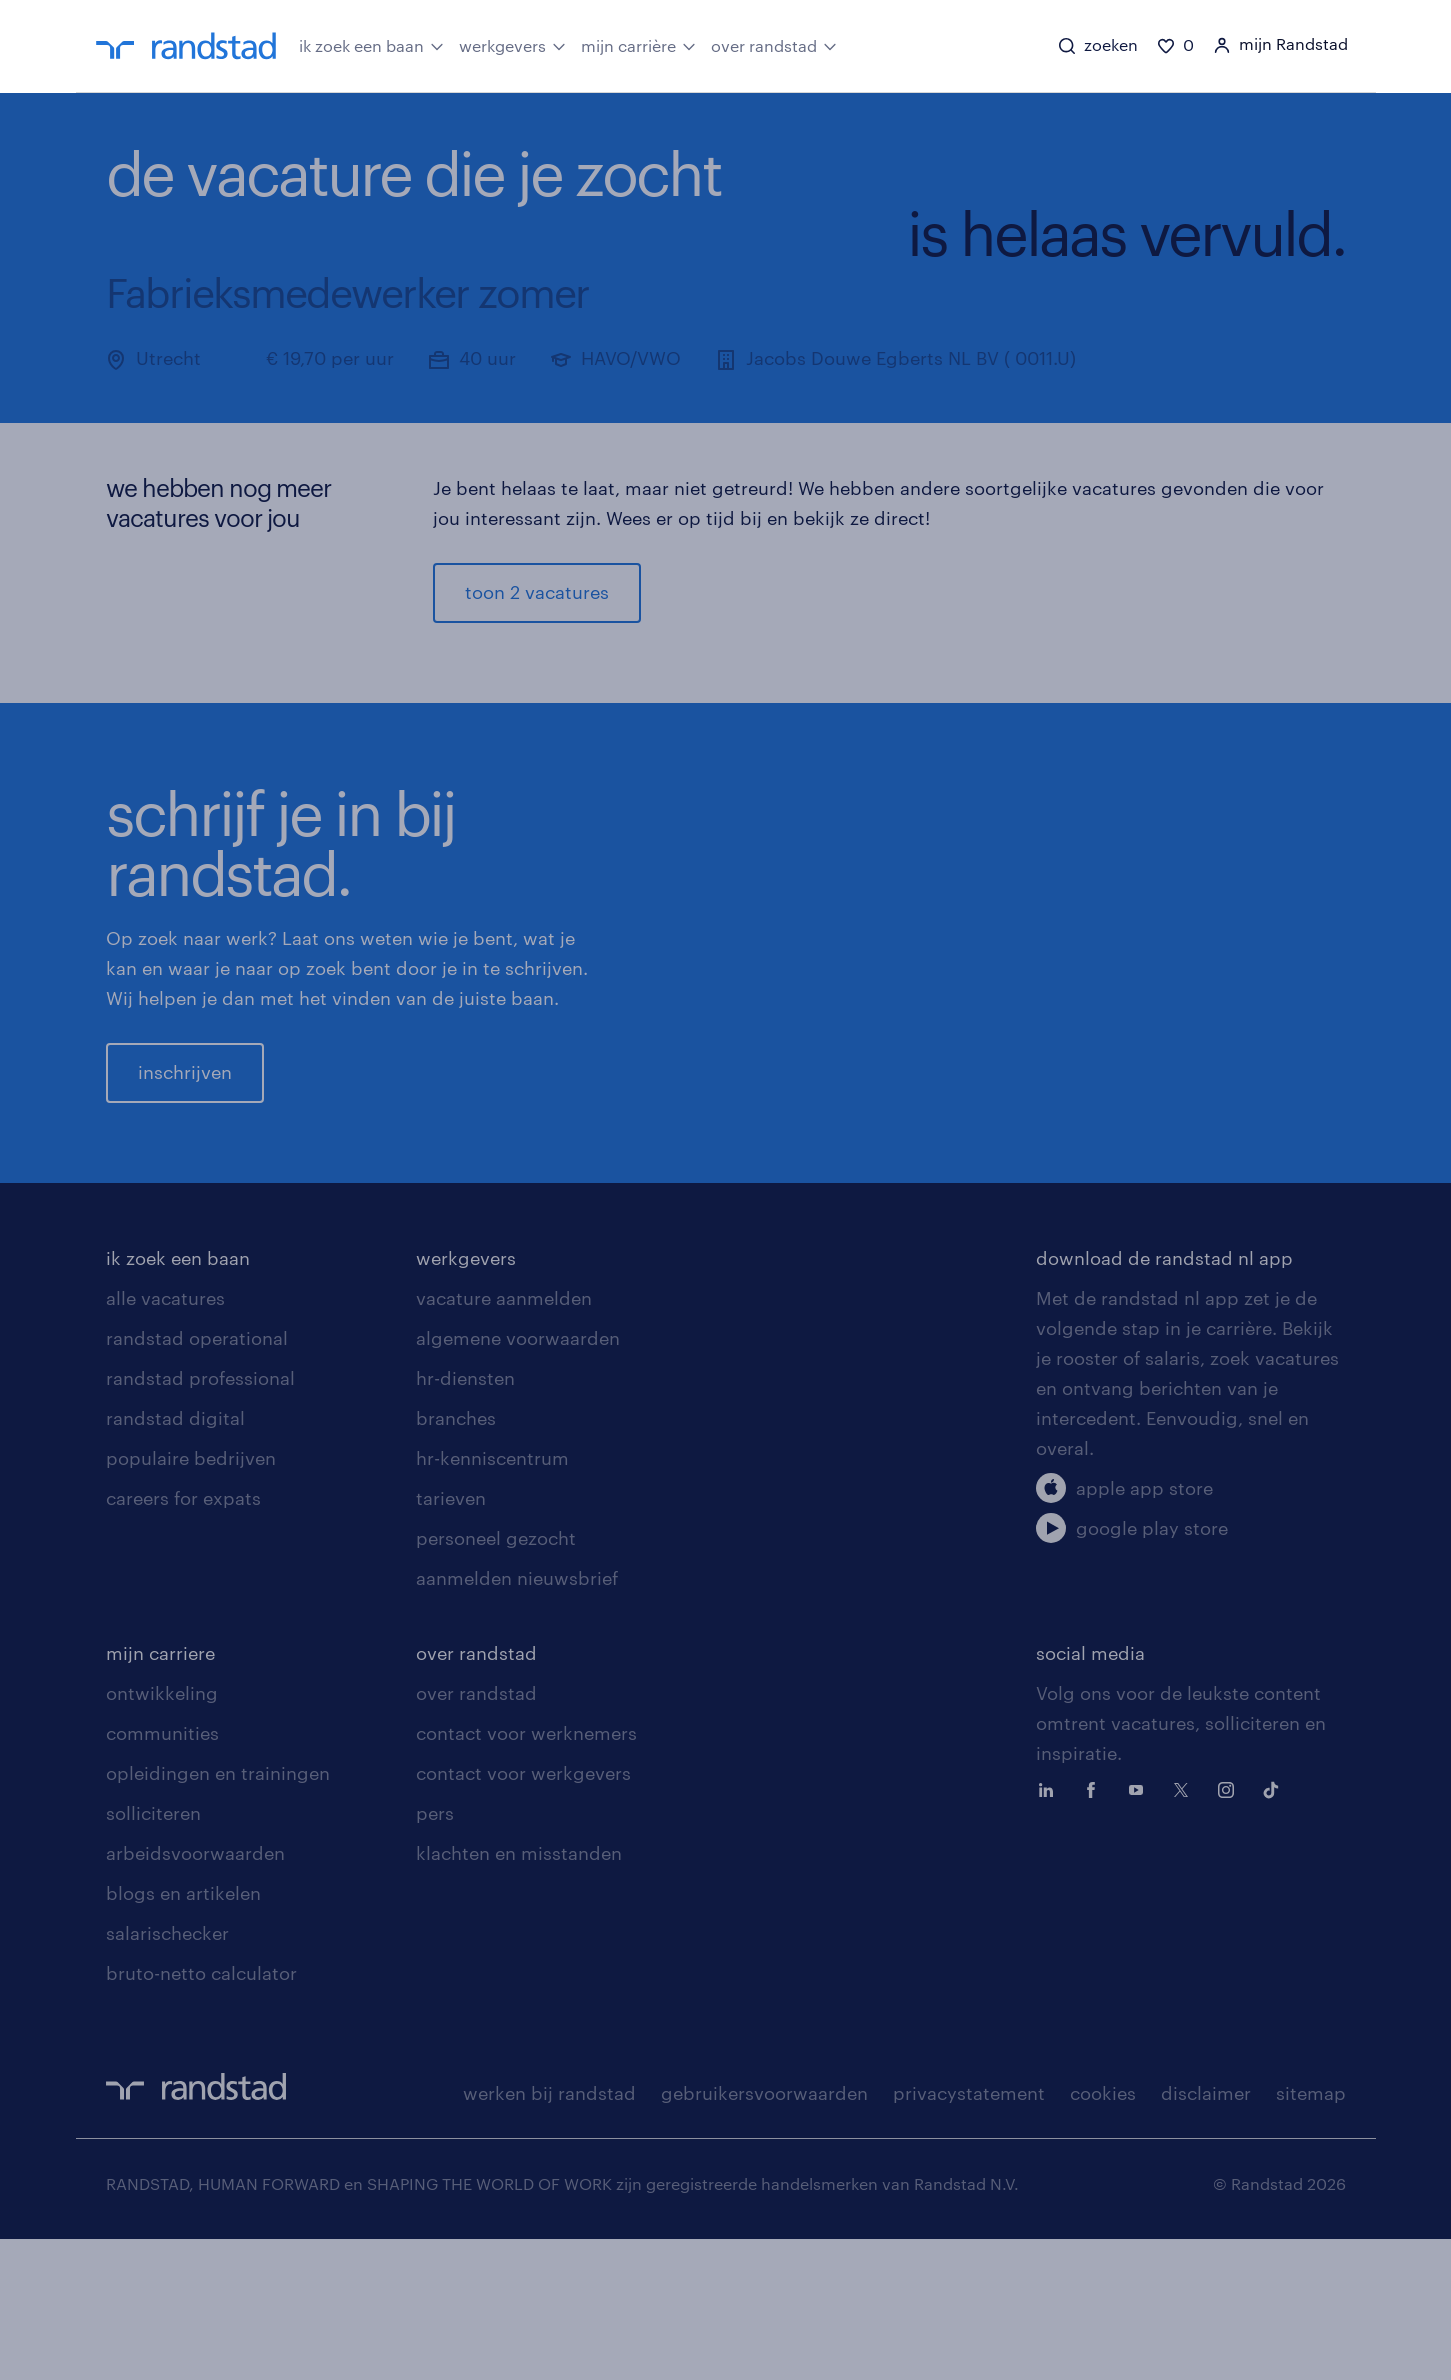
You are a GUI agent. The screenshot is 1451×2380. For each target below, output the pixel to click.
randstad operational (197, 1479)
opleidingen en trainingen (218, 1914)
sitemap (1311, 2234)
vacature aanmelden (504, 1439)
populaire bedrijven (191, 1599)
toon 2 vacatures (537, 593)
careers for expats (183, 1639)
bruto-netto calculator (201, 2114)
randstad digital (175, 1559)
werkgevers (512, 45)
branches (456, 1559)
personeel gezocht (496, 1679)
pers (435, 1954)
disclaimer (1206, 2234)
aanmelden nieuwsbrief (517, 1719)
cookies (1103, 2234)
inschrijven (185, 1143)
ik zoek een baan (371, 45)
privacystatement (969, 2234)
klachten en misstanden (519, 1994)
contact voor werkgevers (523, 1914)
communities (162, 1874)
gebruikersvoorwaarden (764, 2234)
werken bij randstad (549, 2234)
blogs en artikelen (183, 2034)
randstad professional (200, 1519)
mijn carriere (160, 1794)
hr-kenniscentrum (492, 1599)
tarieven (451, 1639)
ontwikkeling (162, 1834)
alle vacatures (165, 1439)
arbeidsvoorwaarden (195, 1994)
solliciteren (153, 1954)
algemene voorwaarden (518, 1479)
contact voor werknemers (526, 1874)
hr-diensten (465, 1519)
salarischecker (167, 2074)
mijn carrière (638, 45)
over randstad (774, 45)
